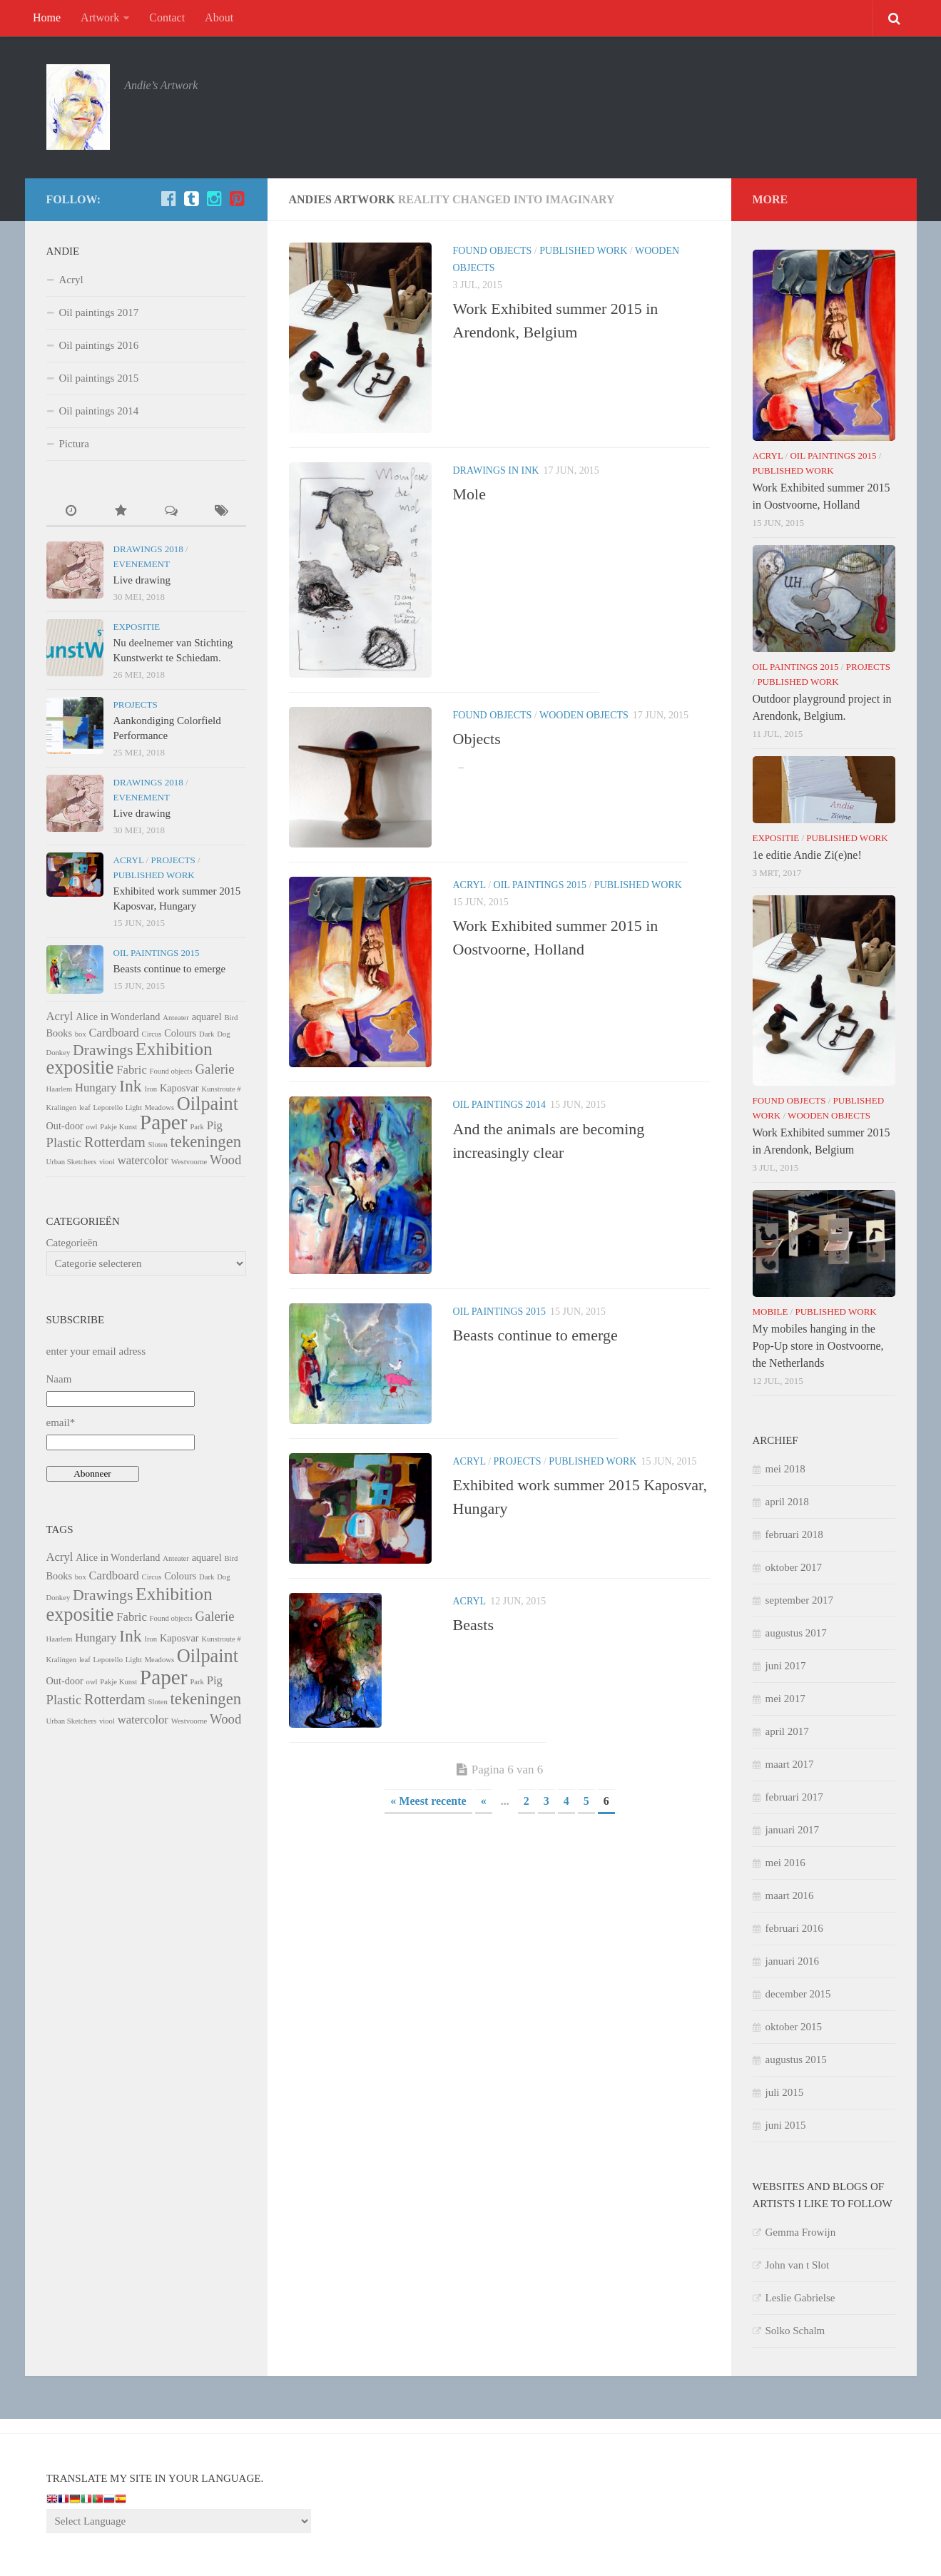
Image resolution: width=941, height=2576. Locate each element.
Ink (130, 1085)
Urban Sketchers (71, 1162)
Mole (469, 494)
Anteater (176, 1018)
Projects (517, 1461)
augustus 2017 (796, 1633)
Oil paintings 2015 (540, 885)
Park (197, 1127)
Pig (215, 1125)
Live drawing (142, 580)
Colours (180, 1033)
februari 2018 (794, 1534)
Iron (150, 1089)
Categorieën (72, 1242)
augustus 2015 (796, 2059)
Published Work (583, 250)
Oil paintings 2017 (99, 312)
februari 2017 (794, 1797)
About (219, 17)
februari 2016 (794, 1928)
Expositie (137, 626)
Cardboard (113, 1032)
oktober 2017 (794, 1567)
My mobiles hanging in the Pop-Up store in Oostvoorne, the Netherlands (818, 1346)
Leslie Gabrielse (800, 2297)
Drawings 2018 (148, 549)
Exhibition (174, 1049)
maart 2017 (789, 1764)
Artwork (100, 17)
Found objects (492, 250)
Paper (164, 1122)
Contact (167, 17)
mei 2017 (785, 1698)
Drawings (103, 1050)
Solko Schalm (795, 2330)
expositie (80, 1067)
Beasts (473, 1625)
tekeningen (206, 1142)
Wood (225, 1159)
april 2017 (787, 1731)
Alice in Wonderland (118, 1016)
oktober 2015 (794, 2026)
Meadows (159, 1107)
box (80, 1034)
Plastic (64, 1142)
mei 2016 (785, 1862)
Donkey (58, 1053)
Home (47, 17)
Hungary (95, 1087)
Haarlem (59, 1089)
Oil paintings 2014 (499, 1104)
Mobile (770, 1311)
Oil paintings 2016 (99, 345)
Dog (223, 1034)
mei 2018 (785, 1469)
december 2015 (798, 1994)
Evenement (141, 564)
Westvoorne (189, 1162)
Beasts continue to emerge (535, 1335)
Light (134, 1107)
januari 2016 (792, 1961)
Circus (152, 1034)
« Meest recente (428, 1801)
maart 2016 (789, 1895)
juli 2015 (784, 2092)
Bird (231, 1018)
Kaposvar (179, 1088)
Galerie (214, 1069)
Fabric (131, 1069)
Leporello (108, 1107)
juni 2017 (785, 1665)
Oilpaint (207, 1104)
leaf (85, 1107)
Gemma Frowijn (800, 2232)
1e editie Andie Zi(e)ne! (807, 855)
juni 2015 (785, 2125)
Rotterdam (115, 1142)
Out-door (64, 1125)
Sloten (158, 1145)
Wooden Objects (584, 715)
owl (92, 1127)
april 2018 (787, 1501)
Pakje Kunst (118, 1127)
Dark (206, 1034)
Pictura (74, 443)
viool (107, 1162)
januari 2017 (792, 1830)
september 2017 (799, 1600)
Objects (477, 739)
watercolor (143, 1160)
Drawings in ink (496, 470)
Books (59, 1033)
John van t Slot (797, 2265)
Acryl (469, 885)
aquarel (207, 1016)
